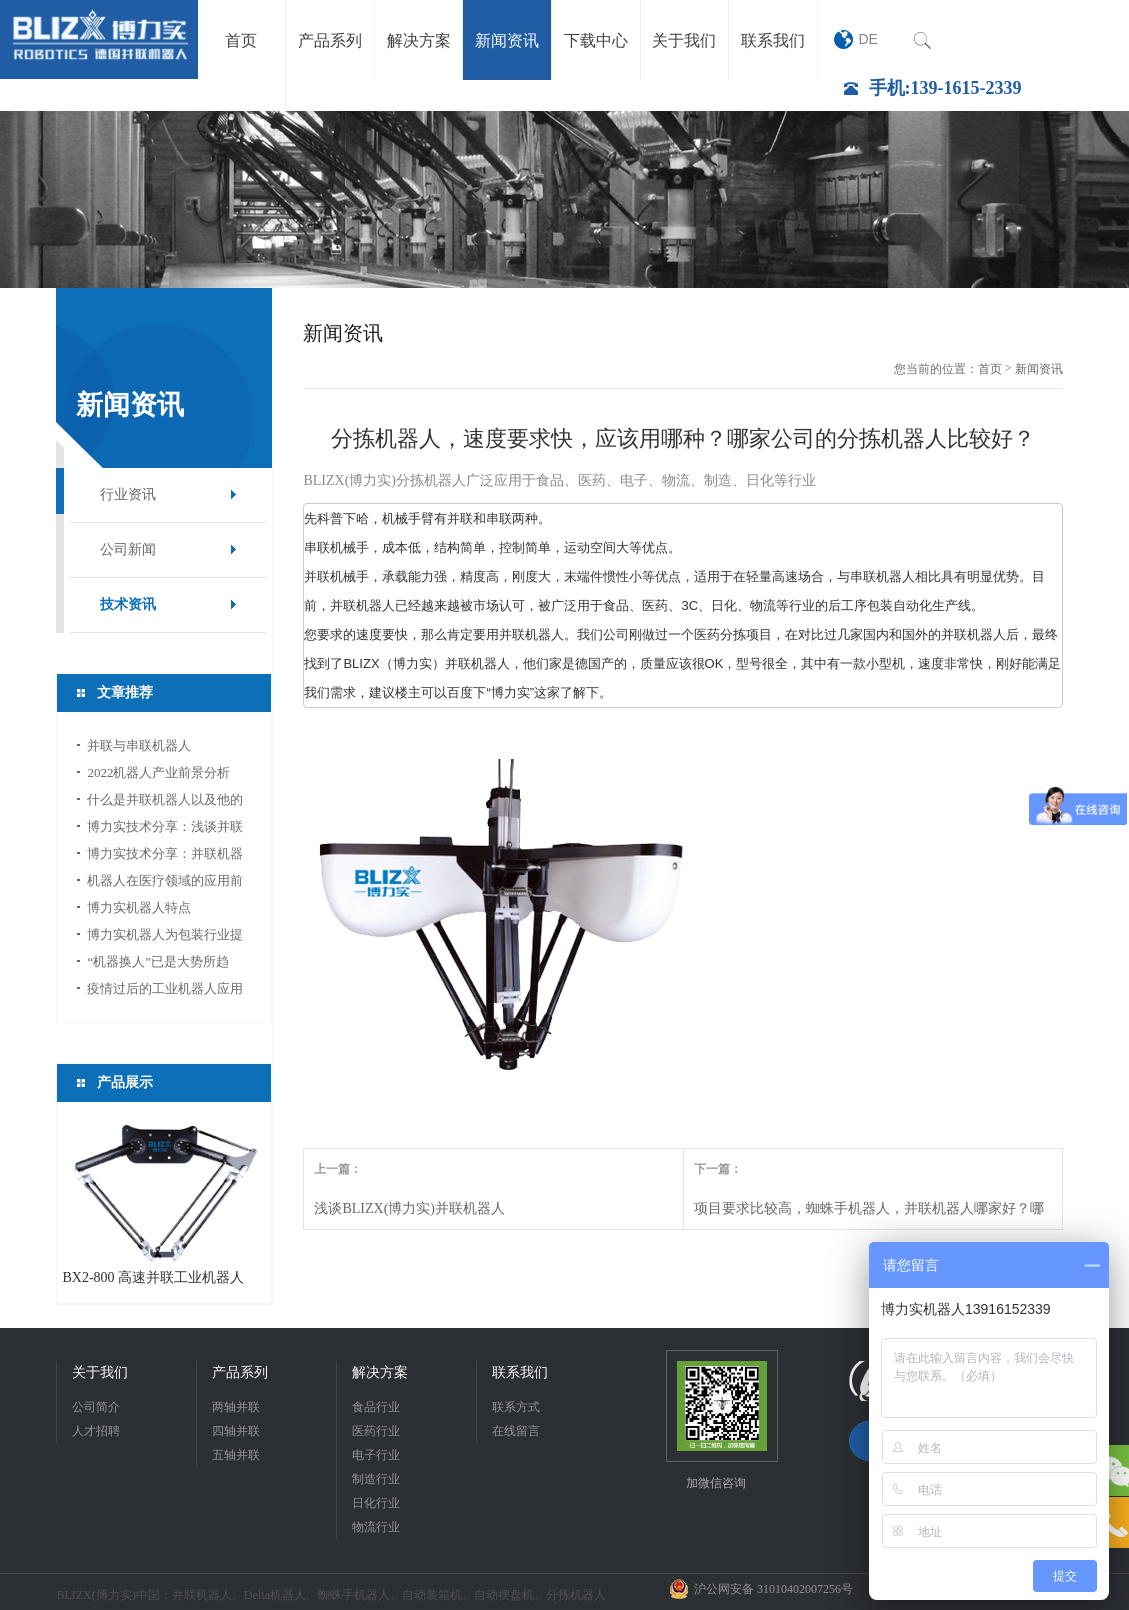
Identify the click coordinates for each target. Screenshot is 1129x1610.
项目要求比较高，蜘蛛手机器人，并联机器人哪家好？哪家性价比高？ (869, 1215)
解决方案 (380, 1372)
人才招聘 (96, 1431)
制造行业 (376, 1479)
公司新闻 (128, 549)
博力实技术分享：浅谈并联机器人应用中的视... (165, 829)
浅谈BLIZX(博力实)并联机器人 (409, 1208)
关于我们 (100, 1372)
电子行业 (376, 1455)
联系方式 (516, 1407)
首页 (990, 369)
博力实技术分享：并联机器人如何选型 (165, 856)
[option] (564, 199)
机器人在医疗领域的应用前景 (165, 883)
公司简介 (96, 1407)
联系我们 (520, 1372)
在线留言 (516, 1431)
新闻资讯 (1039, 369)
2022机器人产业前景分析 (158, 772)
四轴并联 (236, 1431)
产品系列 (240, 1372)
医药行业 (376, 1431)
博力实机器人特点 (139, 907)
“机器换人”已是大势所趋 (158, 961)
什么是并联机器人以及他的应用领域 (165, 802)
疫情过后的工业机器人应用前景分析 (165, 991)
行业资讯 (128, 494)
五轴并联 (236, 1455)
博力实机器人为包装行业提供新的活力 (165, 937)
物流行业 (376, 1527)
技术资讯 (128, 604)
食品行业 (376, 1407)
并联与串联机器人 (139, 745)
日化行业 (376, 1503)
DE (868, 39)
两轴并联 (236, 1407)
